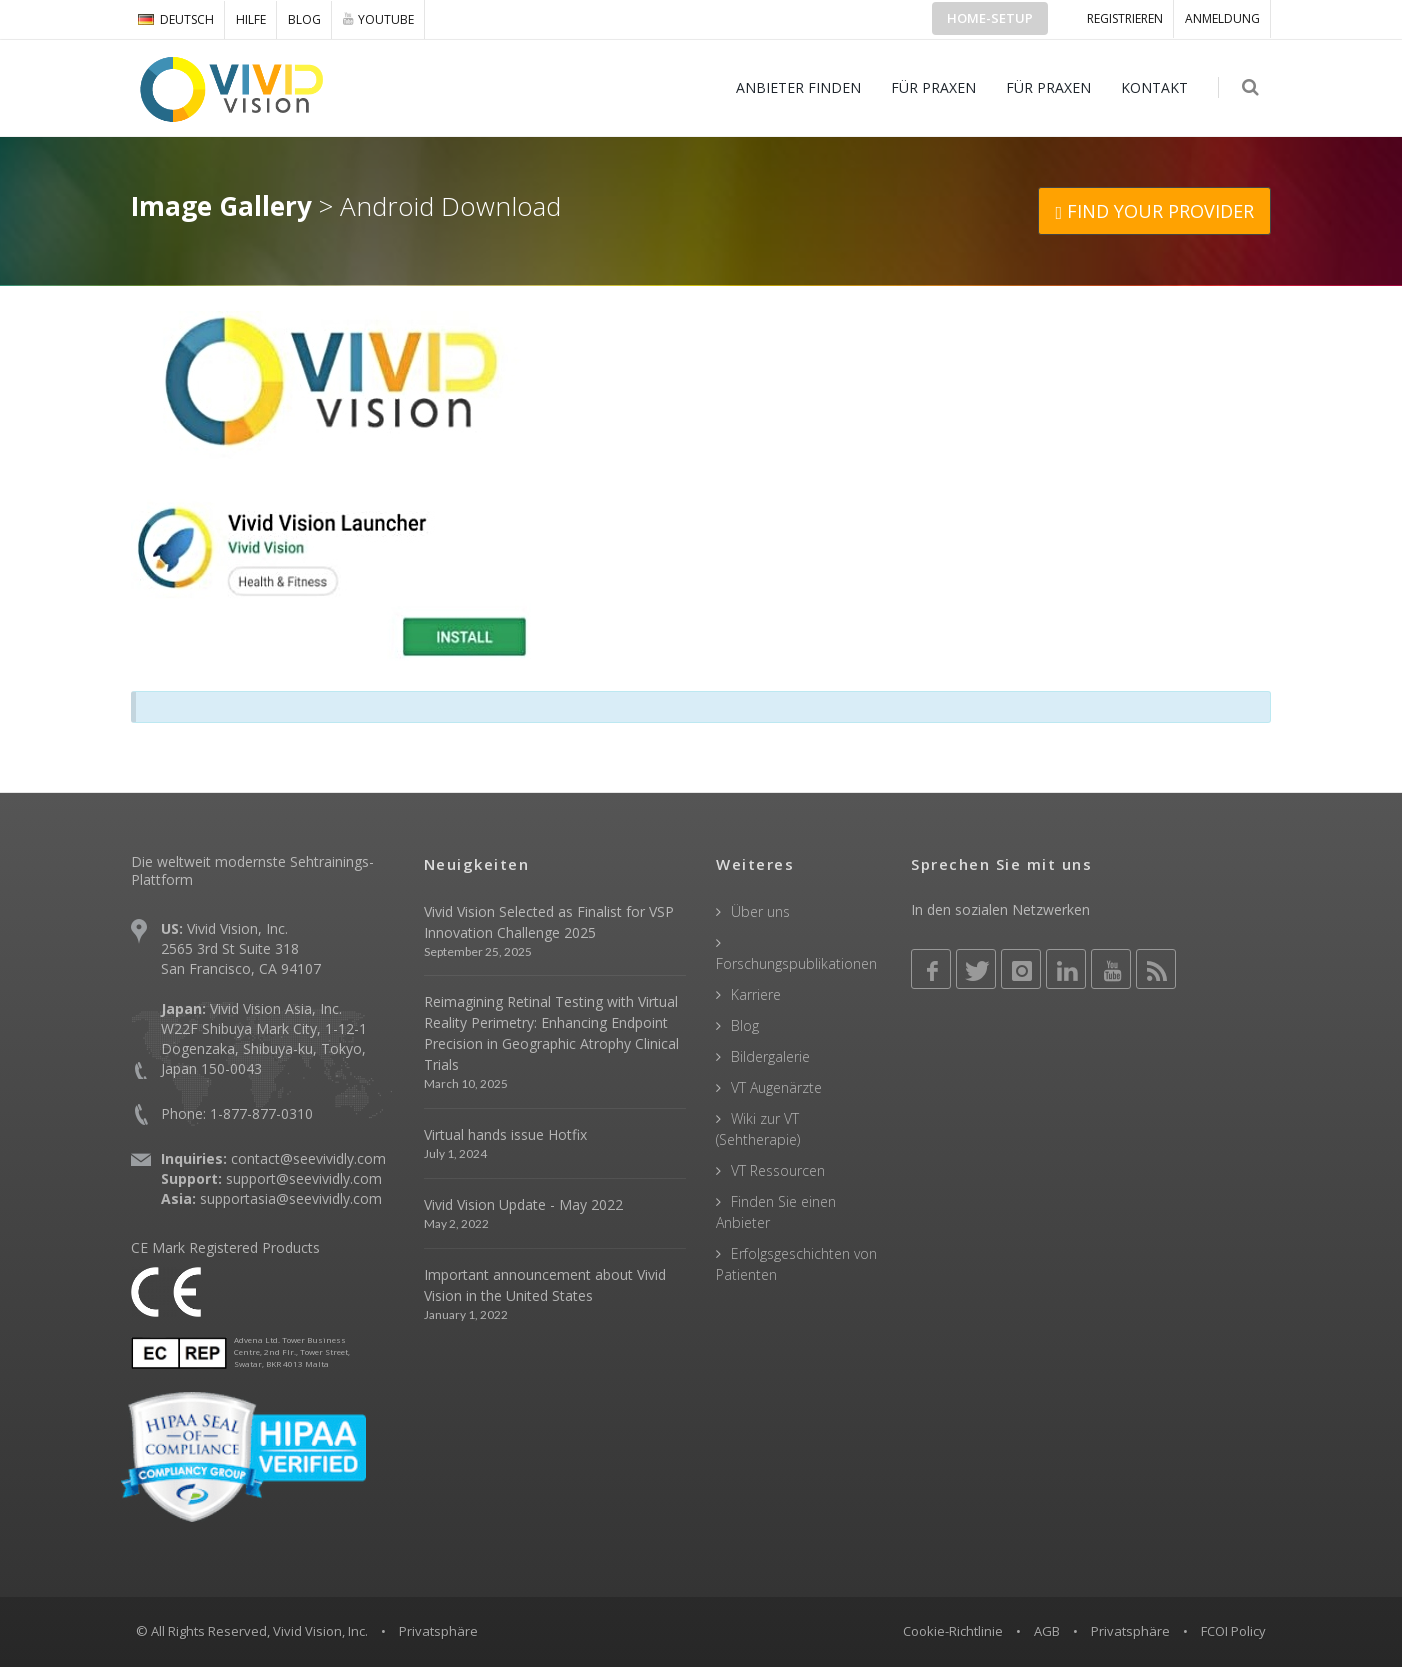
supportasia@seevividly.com (291, 1198)
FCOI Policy (1233, 1631)
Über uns (760, 911)
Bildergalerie (770, 1056)
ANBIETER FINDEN (799, 87)
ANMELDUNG (1222, 18)
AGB (1047, 1631)
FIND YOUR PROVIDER (1154, 211)
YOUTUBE (378, 19)
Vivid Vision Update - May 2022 (523, 1204)
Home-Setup (990, 18)
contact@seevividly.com (308, 1158)
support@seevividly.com (304, 1178)
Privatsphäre (1130, 1631)
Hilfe (251, 19)
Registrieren (1125, 18)
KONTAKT (1155, 87)
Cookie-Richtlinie (953, 1631)
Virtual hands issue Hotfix (505, 1134)
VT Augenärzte (776, 1087)
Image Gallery (221, 206)
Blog (304, 19)
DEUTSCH (176, 19)
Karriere (756, 994)
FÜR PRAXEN (934, 87)
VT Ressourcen (778, 1170)
